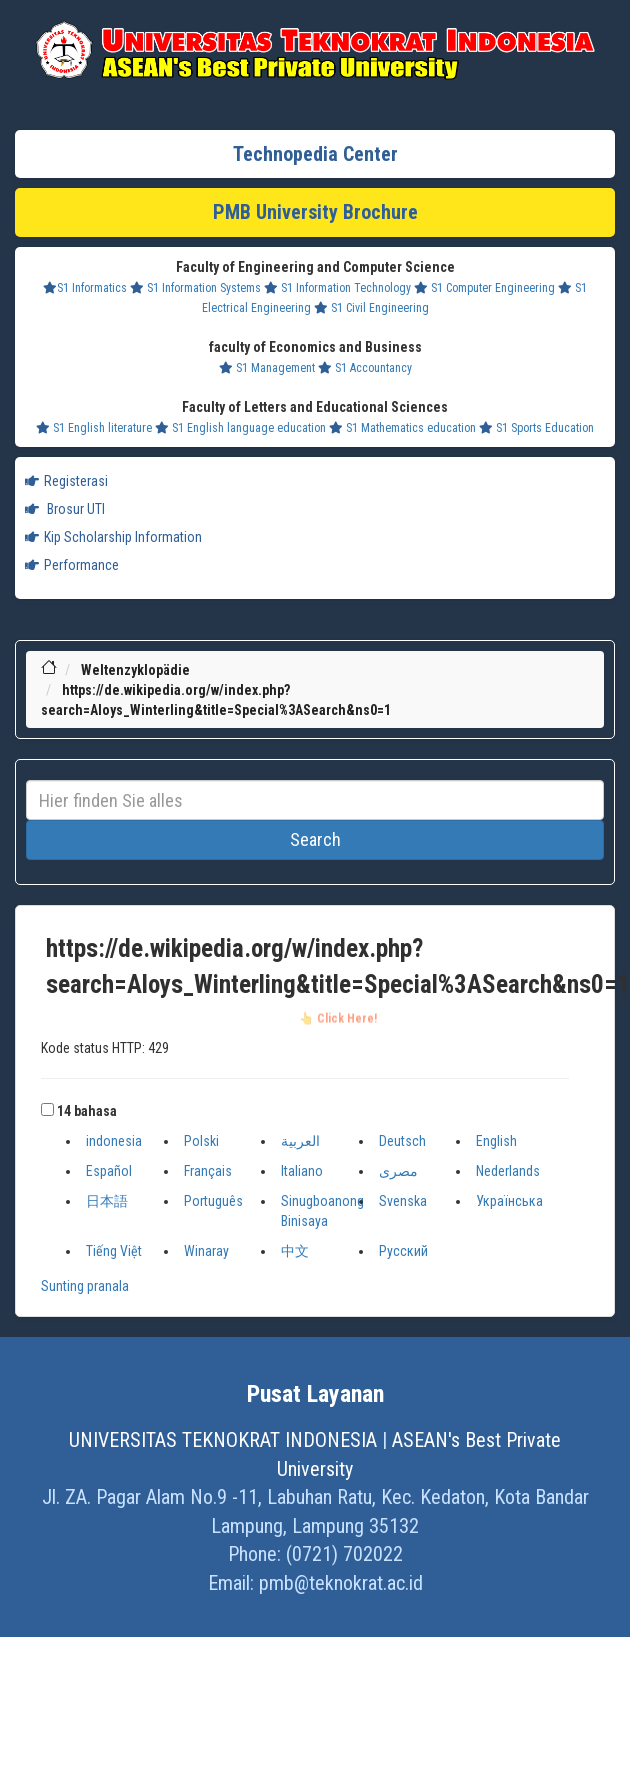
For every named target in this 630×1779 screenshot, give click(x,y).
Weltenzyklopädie (135, 670)
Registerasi (66, 481)
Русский (403, 1251)
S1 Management (267, 368)
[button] (47, 1109)
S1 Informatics (85, 288)
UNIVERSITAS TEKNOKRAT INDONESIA (223, 1440)
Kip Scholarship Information (113, 537)
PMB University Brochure (315, 212)
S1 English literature (94, 428)
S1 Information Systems (195, 288)
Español (109, 1171)
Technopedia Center (315, 154)
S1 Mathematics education (402, 428)
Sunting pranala (85, 1286)
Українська (509, 1201)
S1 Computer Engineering (484, 288)
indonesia (114, 1141)
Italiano (302, 1171)
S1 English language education (240, 428)
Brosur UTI (65, 509)
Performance (72, 565)
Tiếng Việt (114, 1251)
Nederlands (508, 1171)
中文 (295, 1251)
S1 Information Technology (337, 288)
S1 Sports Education (536, 428)
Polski (201, 1141)
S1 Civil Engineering (371, 308)
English (496, 1141)
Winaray (206, 1251)
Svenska (403, 1201)
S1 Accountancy (365, 368)
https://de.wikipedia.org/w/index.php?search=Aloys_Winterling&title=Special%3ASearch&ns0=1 (338, 968)
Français (208, 1171)
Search (315, 839)
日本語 (107, 1201)
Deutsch (402, 1141)
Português (213, 1201)
